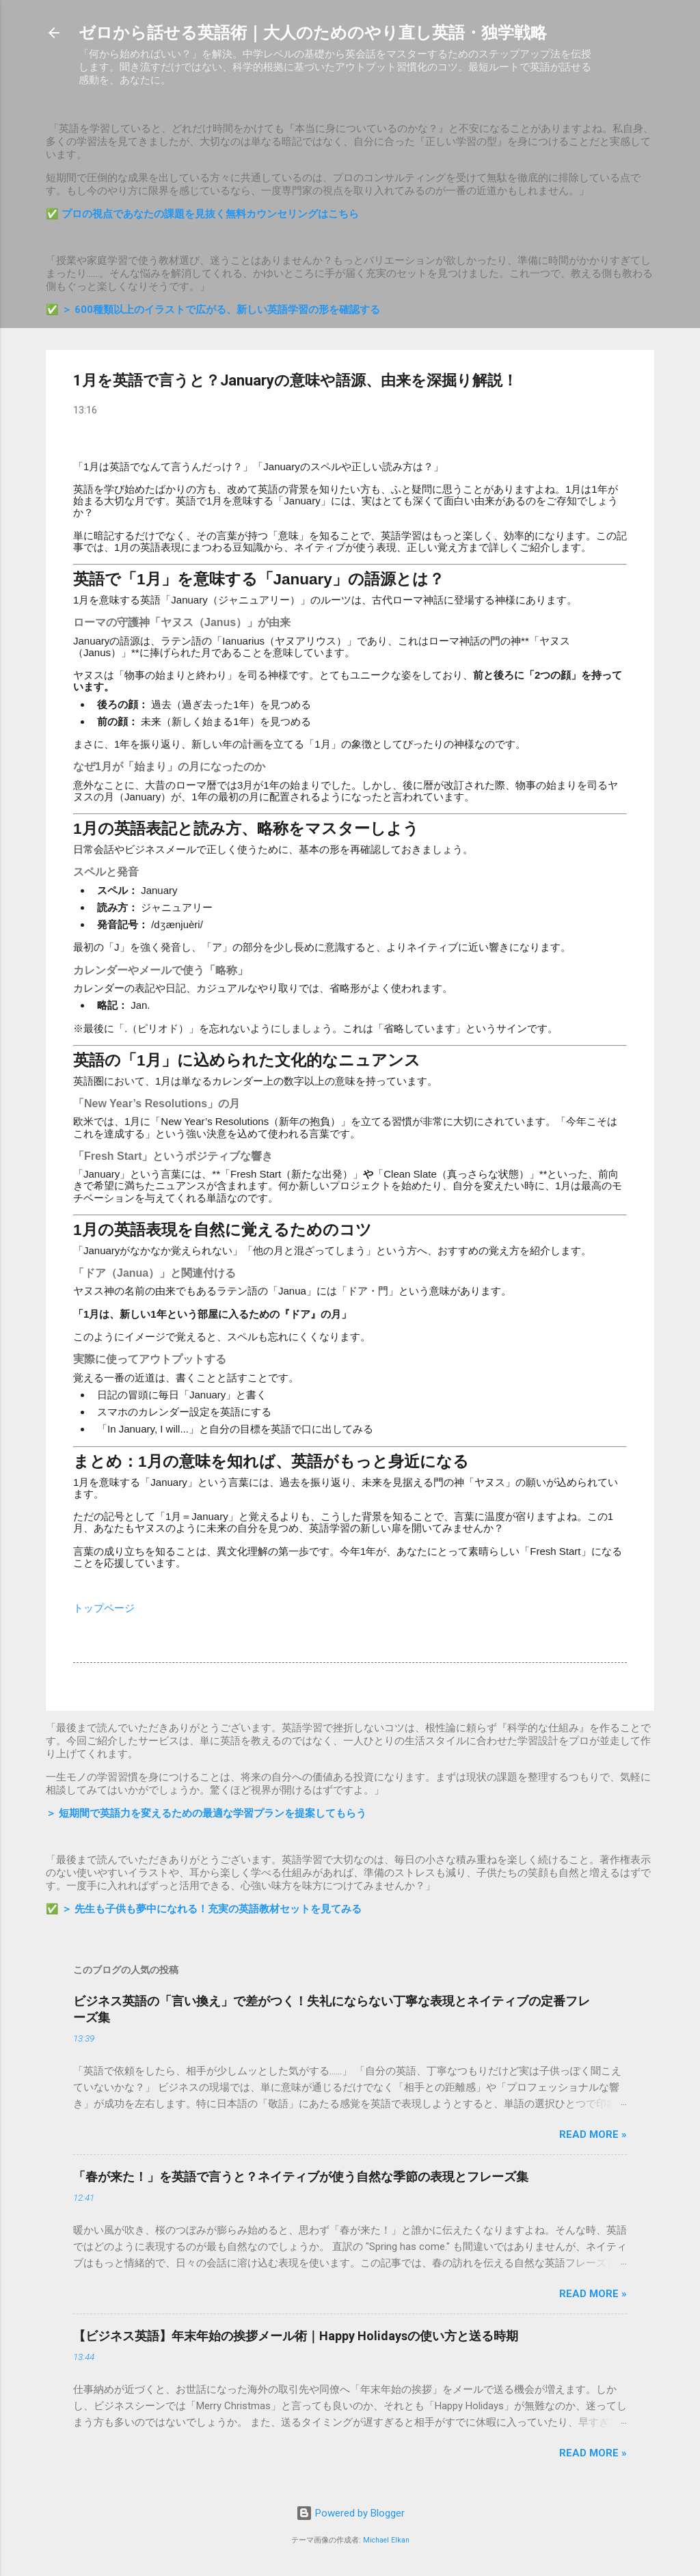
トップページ (104, 1608)
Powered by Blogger (350, 2513)
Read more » (593, 2134)
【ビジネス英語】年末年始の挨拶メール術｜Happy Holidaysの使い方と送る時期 (295, 2336)
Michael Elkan (386, 2540)
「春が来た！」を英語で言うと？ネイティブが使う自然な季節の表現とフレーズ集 (300, 2176)
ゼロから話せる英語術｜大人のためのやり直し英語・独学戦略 (313, 32)
